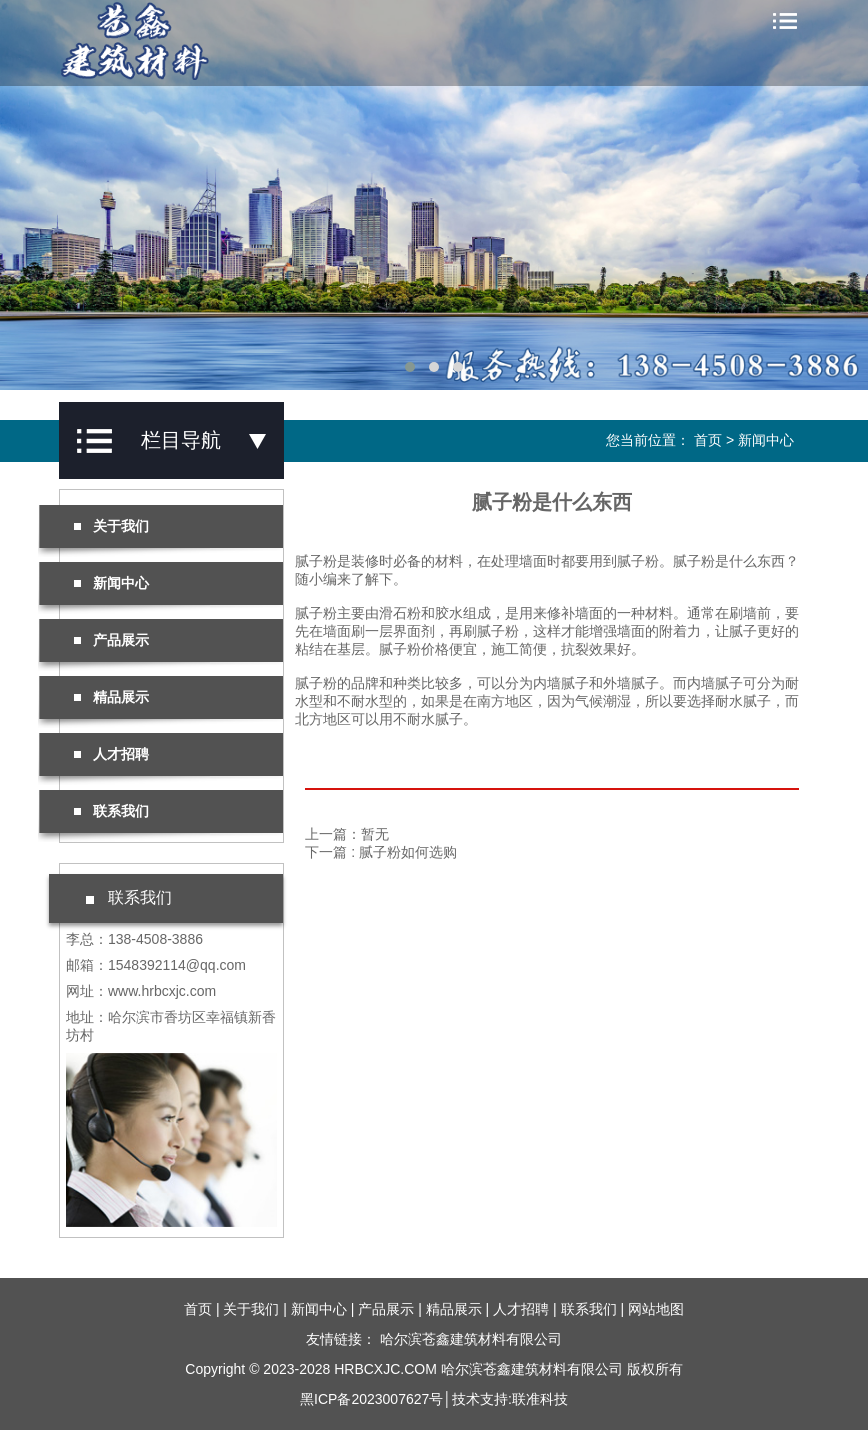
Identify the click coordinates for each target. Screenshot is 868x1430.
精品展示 (111, 697)
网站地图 (656, 1309)
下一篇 (381, 852)
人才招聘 (111, 754)
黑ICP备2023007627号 (371, 1399)
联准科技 (540, 1399)
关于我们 (111, 526)
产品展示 (111, 640)
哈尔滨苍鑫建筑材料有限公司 (471, 1339)
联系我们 (111, 811)
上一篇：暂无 (347, 834)
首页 (708, 440)
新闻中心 (766, 440)
